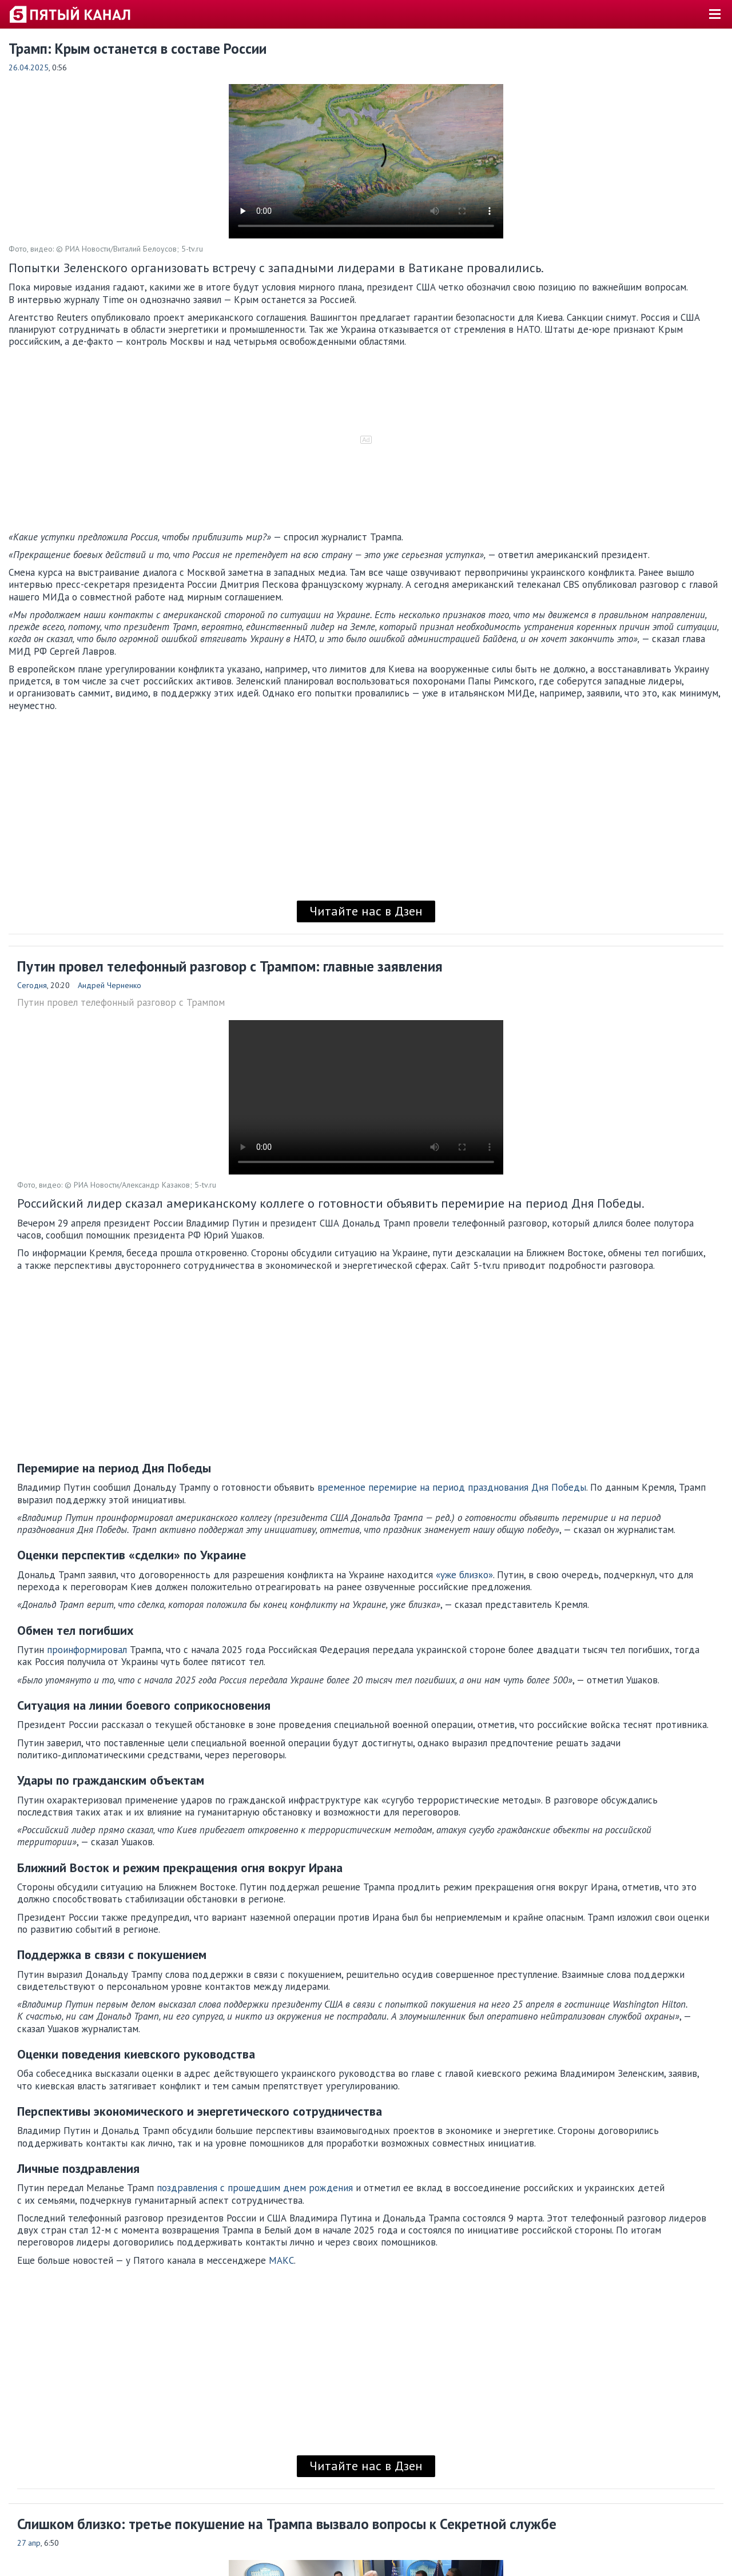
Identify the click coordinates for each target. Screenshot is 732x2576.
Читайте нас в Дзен (366, 911)
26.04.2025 (29, 67)
